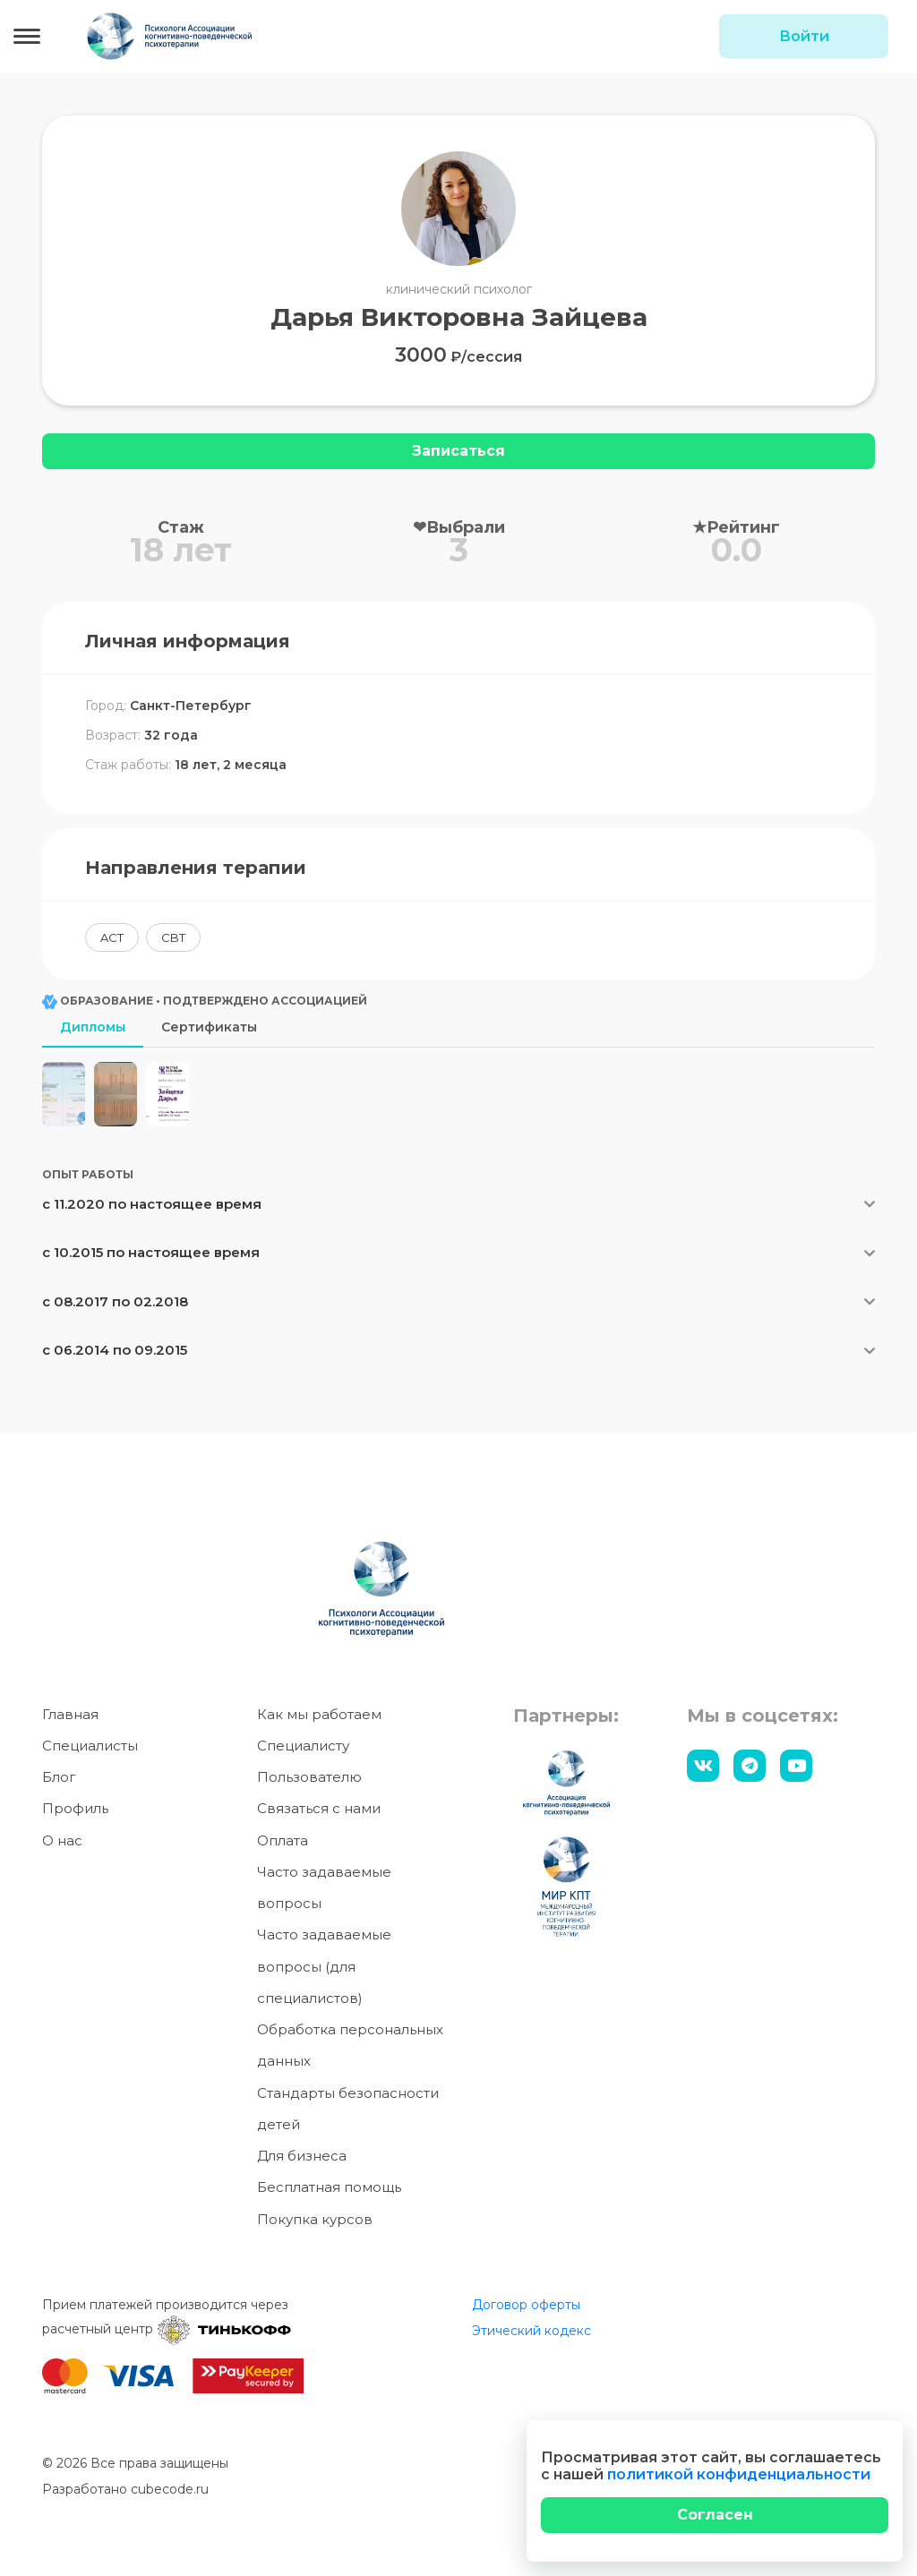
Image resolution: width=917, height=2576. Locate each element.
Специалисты (90, 1750)
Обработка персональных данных (350, 2050)
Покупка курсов (315, 2224)
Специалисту (303, 1750)
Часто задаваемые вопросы (324, 1893)
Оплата (282, 1845)
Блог (59, 1782)
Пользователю (309, 1782)
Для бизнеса (302, 2160)
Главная (70, 1719)
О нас (62, 1845)
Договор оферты (526, 2310)
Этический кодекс (531, 2336)
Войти (804, 36)
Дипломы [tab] (92, 1027)
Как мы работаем (319, 1719)
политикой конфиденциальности (738, 2474)
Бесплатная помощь (329, 2193)
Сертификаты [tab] (209, 1027)
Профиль (75, 1814)
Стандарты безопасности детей (348, 2114)
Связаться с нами (319, 1814)
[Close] (714, 2515)
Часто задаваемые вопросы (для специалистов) (324, 1972)
